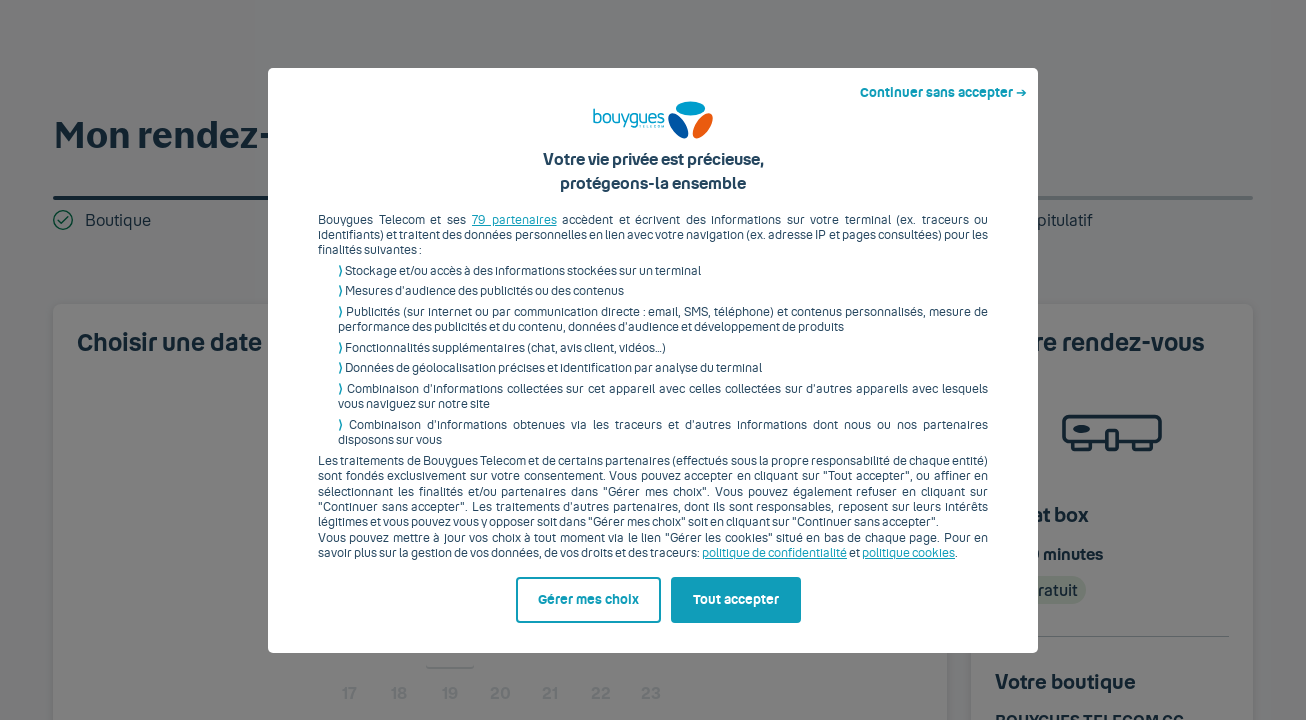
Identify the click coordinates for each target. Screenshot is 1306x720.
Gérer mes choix (588, 615)
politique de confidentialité (774, 569)
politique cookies (908, 569)
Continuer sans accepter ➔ (943, 108)
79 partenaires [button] (514, 235)
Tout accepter (736, 615)
